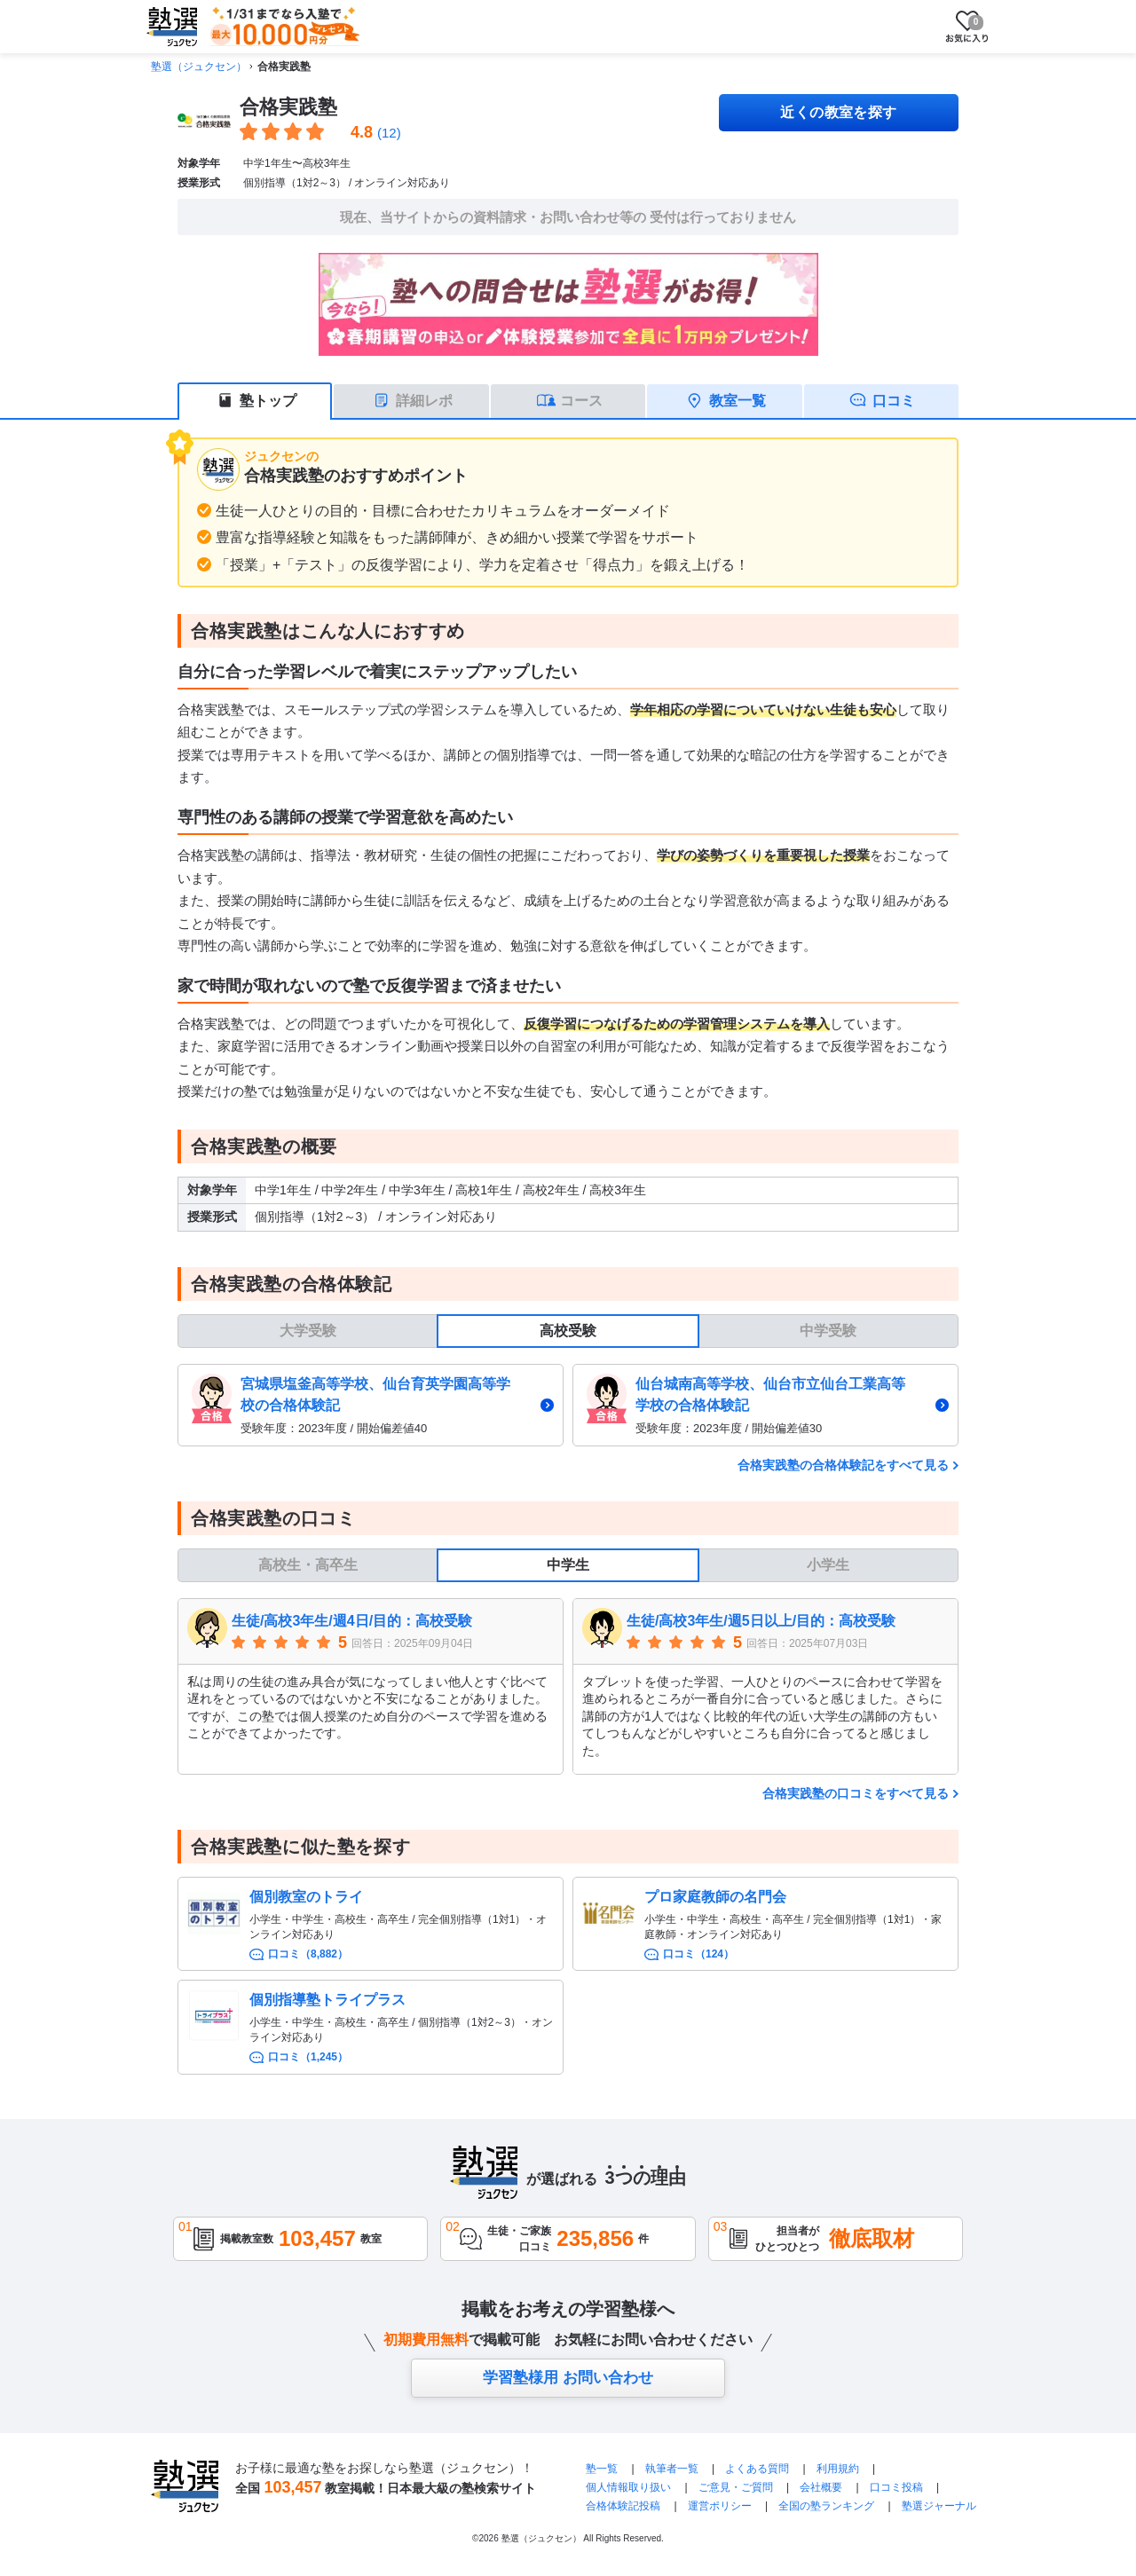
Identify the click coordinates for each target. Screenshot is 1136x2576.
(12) (389, 132)
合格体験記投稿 (623, 2506)
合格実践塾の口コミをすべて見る (855, 1793)
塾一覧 (602, 2468)
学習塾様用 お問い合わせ (568, 2377)
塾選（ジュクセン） (199, 66)
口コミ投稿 (896, 2487)
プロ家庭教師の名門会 (715, 1896)
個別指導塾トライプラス (327, 1999)
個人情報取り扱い (628, 2487)
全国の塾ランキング (826, 2506)
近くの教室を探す (838, 112)
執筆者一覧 (671, 2468)
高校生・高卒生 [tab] (308, 1564)
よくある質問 (758, 2468)
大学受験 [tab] (308, 1330)
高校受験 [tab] (568, 1330)
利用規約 (837, 2468)
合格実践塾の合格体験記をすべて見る (843, 1465)
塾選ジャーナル (939, 2506)
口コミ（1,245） (308, 2057)
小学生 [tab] (828, 1564)
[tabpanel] (568, 1405)
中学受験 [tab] (828, 1330)
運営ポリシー (720, 2506)
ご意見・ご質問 (735, 2487)
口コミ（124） (698, 1954)
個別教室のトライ (306, 1896)
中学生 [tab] (568, 1564)
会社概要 (821, 2487)
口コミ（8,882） (308, 1954)
